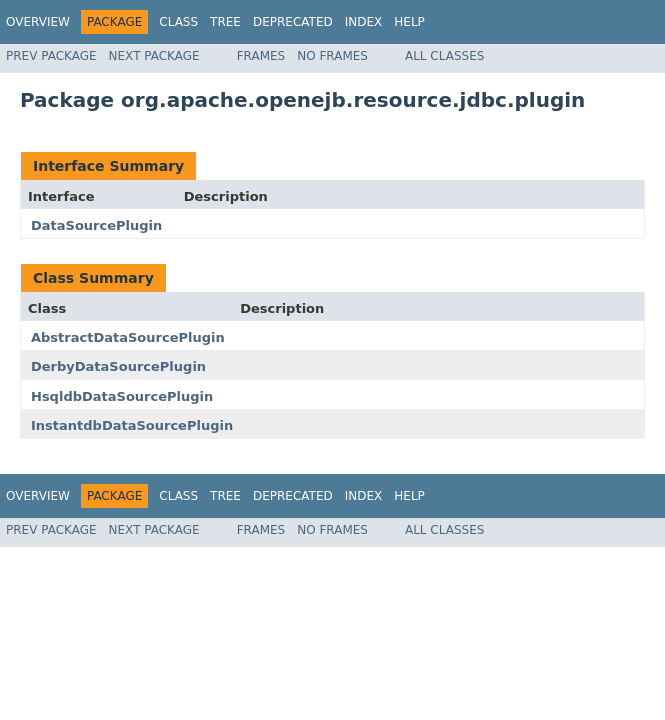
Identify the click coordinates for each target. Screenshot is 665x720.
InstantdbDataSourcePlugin (132, 425)
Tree (225, 22)
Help (409, 22)
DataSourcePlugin (96, 225)
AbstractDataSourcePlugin (128, 337)
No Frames (332, 56)
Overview (38, 22)
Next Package (154, 56)
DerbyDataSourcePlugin (118, 366)
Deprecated (293, 22)
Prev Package (51, 56)
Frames (261, 56)
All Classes (444, 56)
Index (364, 22)
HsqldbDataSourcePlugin (122, 396)
